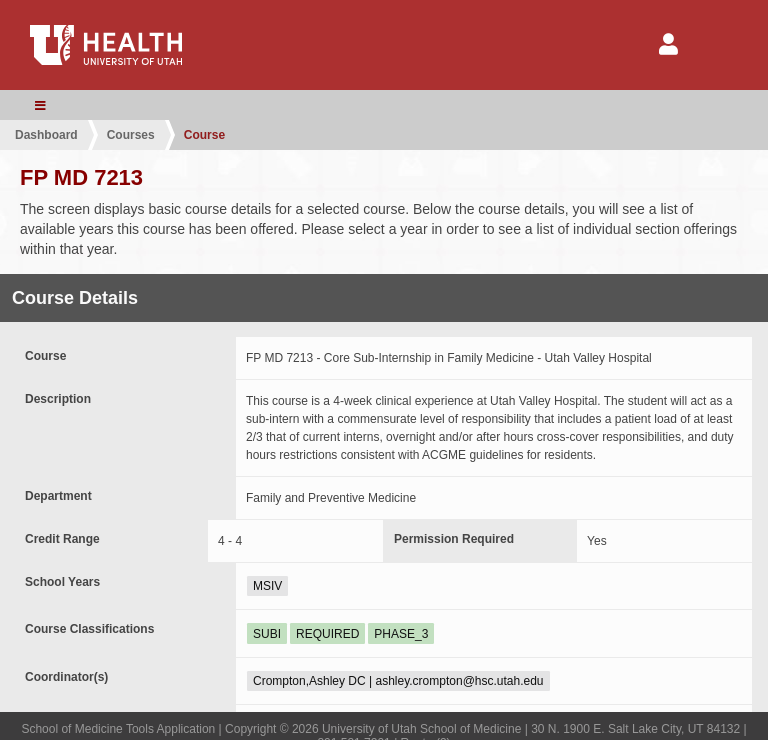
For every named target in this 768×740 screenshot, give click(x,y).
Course (204, 135)
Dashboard (46, 135)
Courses (131, 135)
